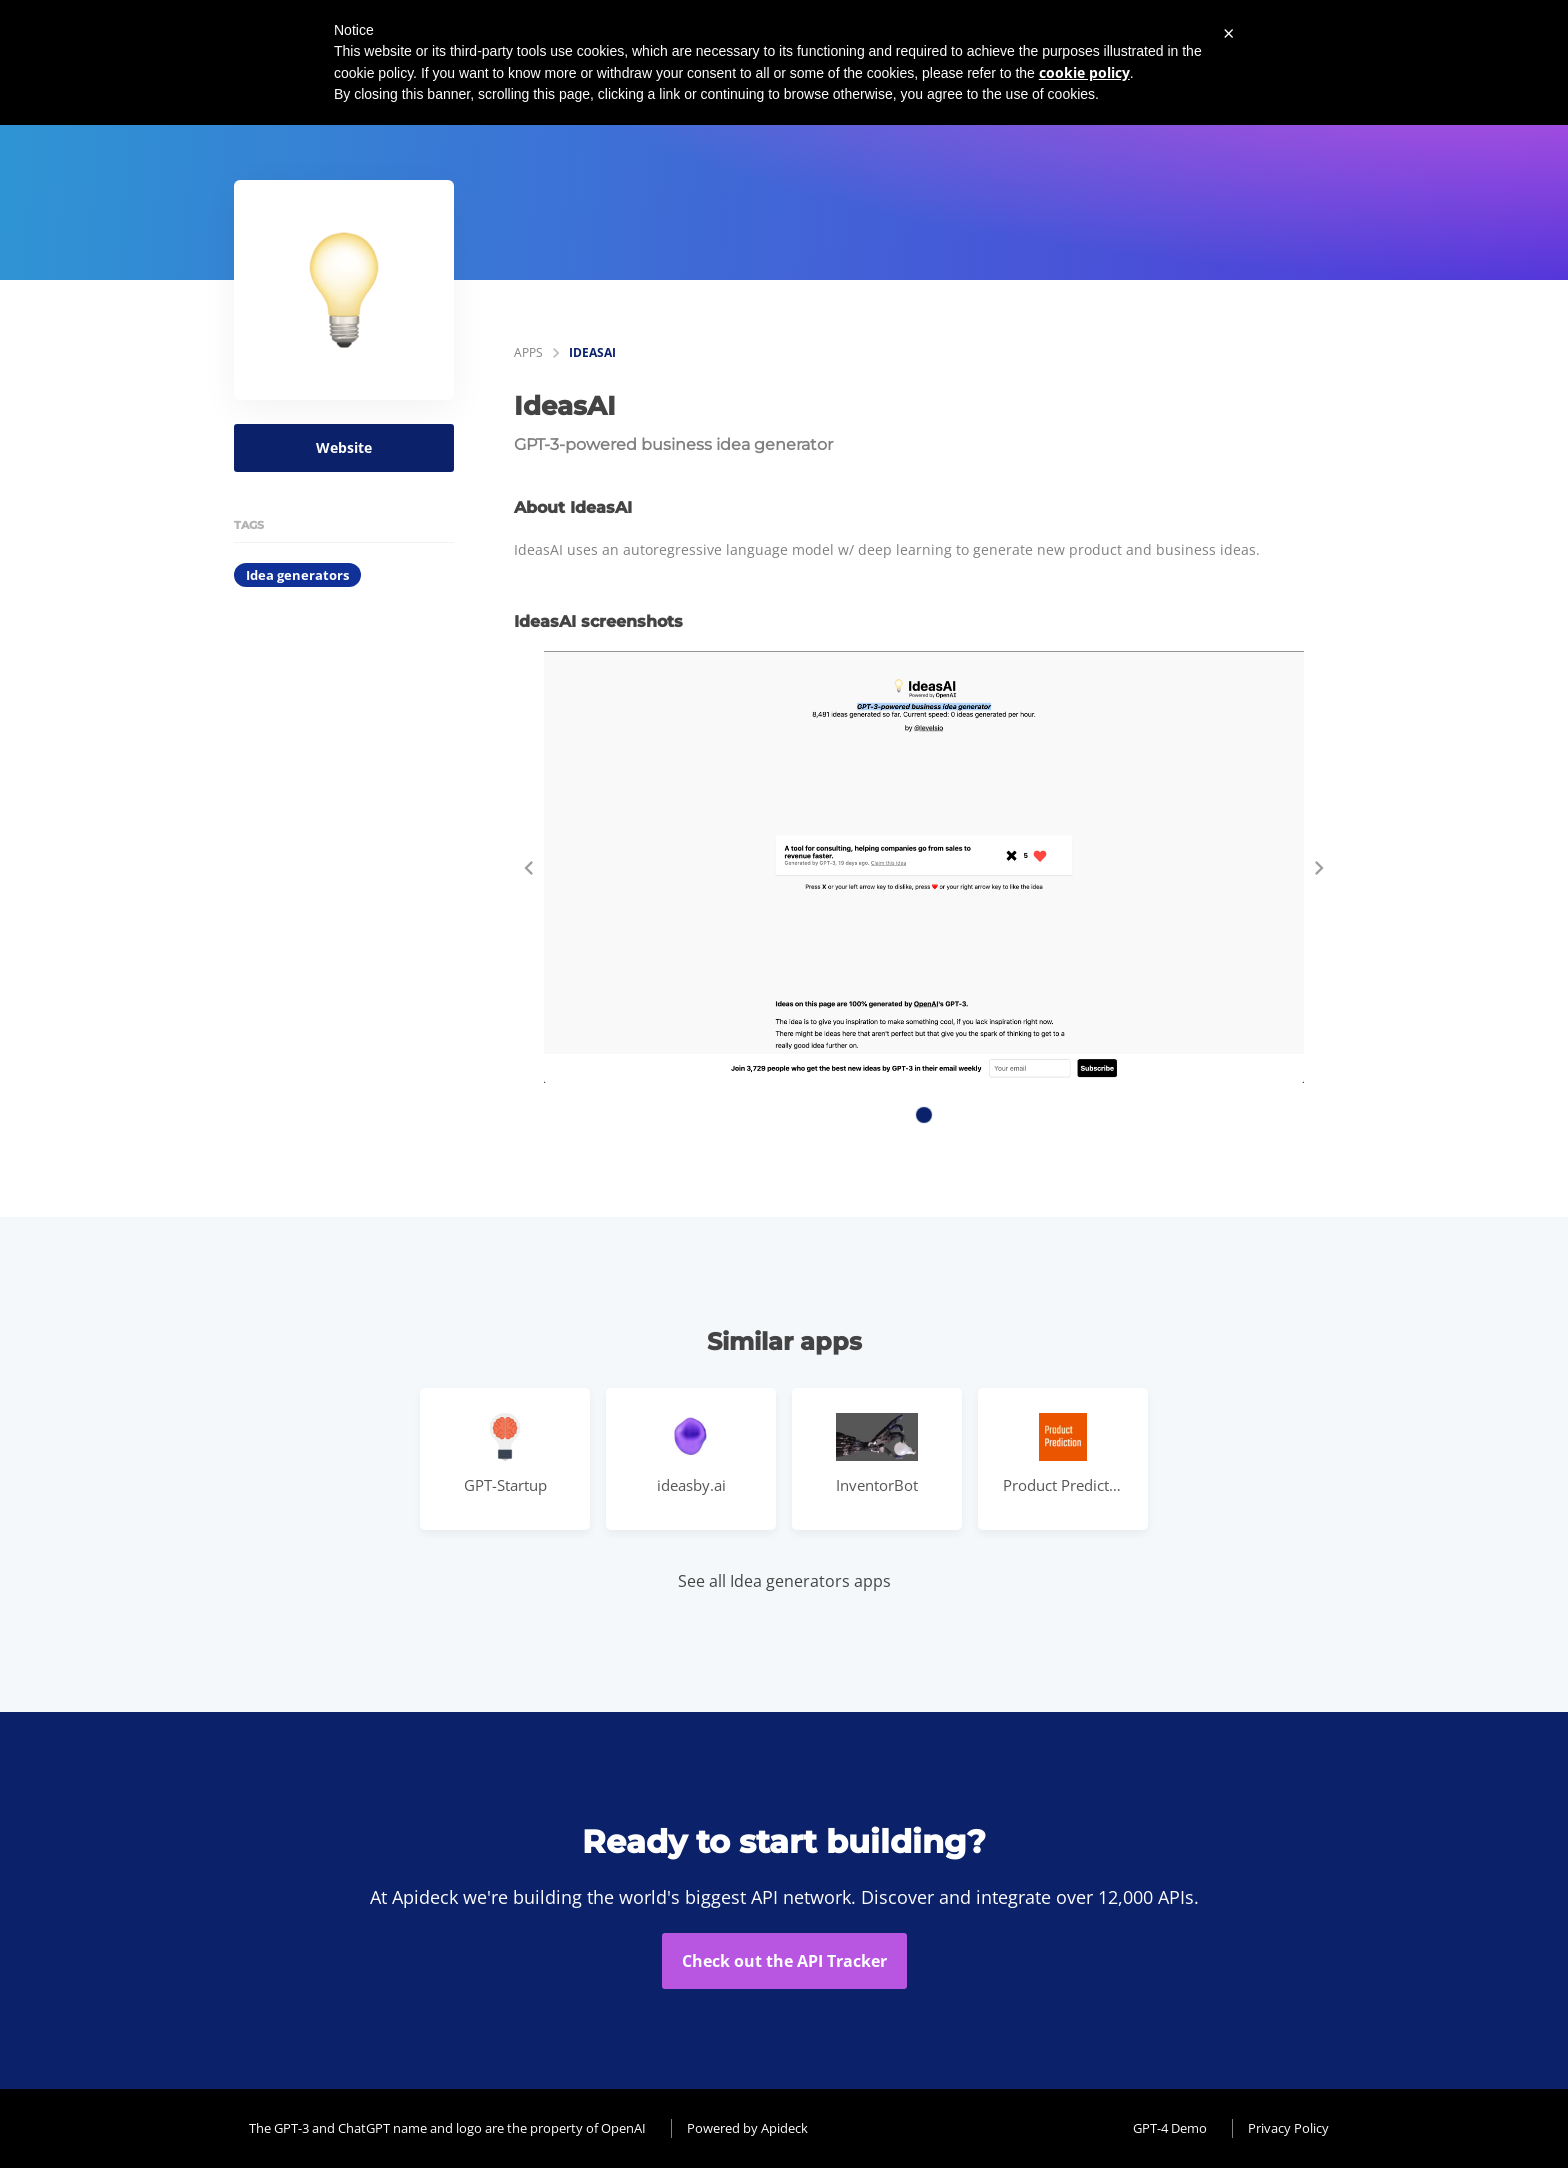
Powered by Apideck (747, 2128)
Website (344, 447)
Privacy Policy (1288, 2128)
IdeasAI (592, 352)
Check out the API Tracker (784, 1961)
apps (528, 352)
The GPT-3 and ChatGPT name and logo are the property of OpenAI (447, 2128)
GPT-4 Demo (1170, 2128)
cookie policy (1084, 72)
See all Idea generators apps (784, 1581)
